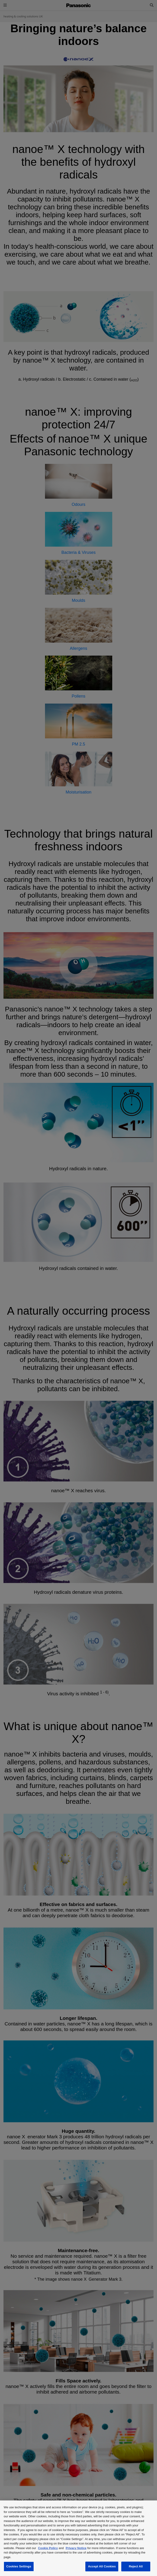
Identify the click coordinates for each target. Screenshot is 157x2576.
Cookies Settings (18, 2566)
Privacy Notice (76, 2548)
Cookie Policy (48, 2548)
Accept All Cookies (102, 2566)
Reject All (136, 2566)
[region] (78, 2538)
